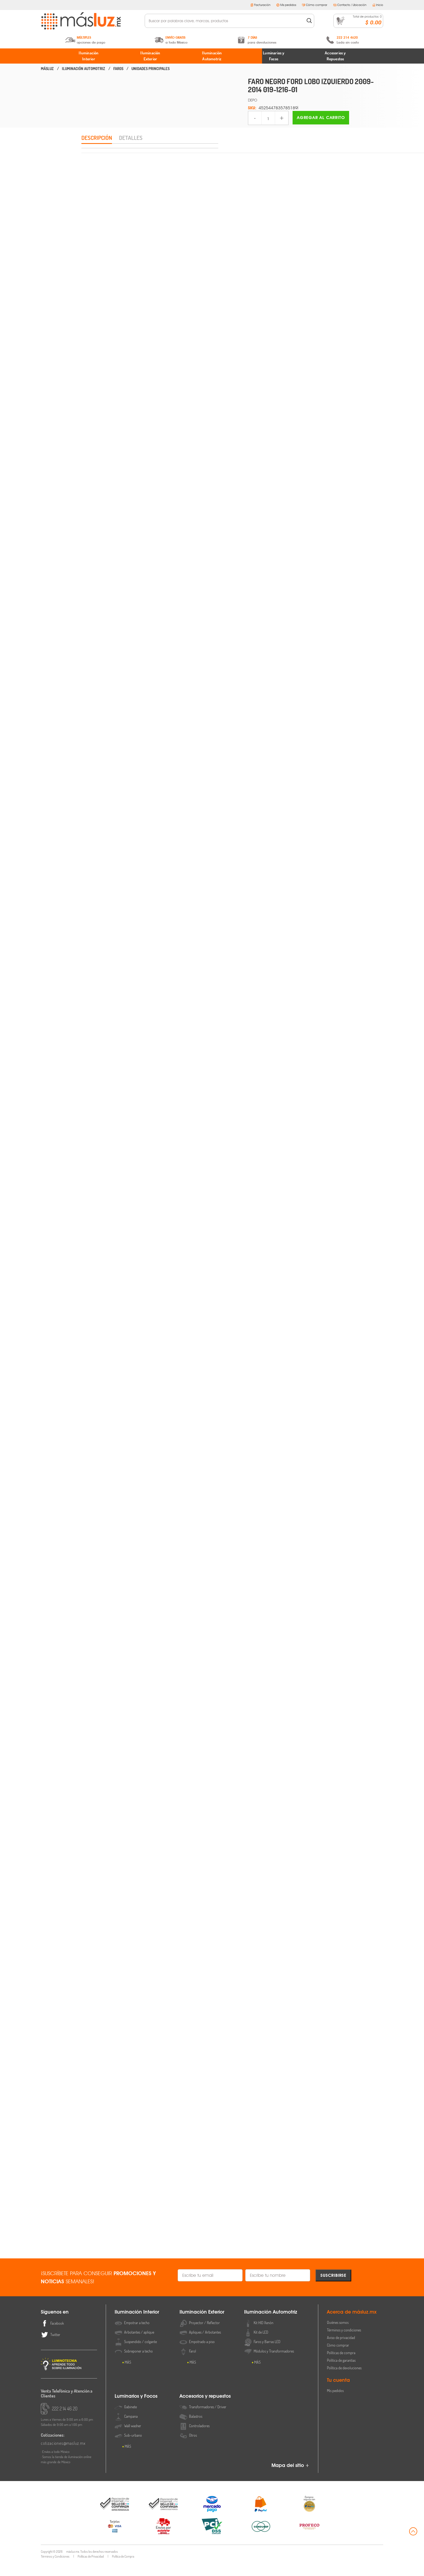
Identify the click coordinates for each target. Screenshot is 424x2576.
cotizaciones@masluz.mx (63, 2456)
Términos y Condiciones (55, 2569)
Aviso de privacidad (341, 2350)
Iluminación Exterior (150, 56)
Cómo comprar (314, 5)
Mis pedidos (286, 5)
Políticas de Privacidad (91, 2569)
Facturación (260, 5)
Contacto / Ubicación (349, 5)
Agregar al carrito (321, 117)
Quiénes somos (338, 2335)
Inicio (377, 5)
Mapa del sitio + (290, 2478)
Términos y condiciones (344, 2343)
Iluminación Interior (88, 56)
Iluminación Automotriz (212, 56)
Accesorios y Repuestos (335, 56)
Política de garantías (341, 2373)
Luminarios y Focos (273, 56)
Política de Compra (123, 2569)
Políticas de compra (341, 2365)
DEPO (252, 100)
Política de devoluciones (344, 2381)
